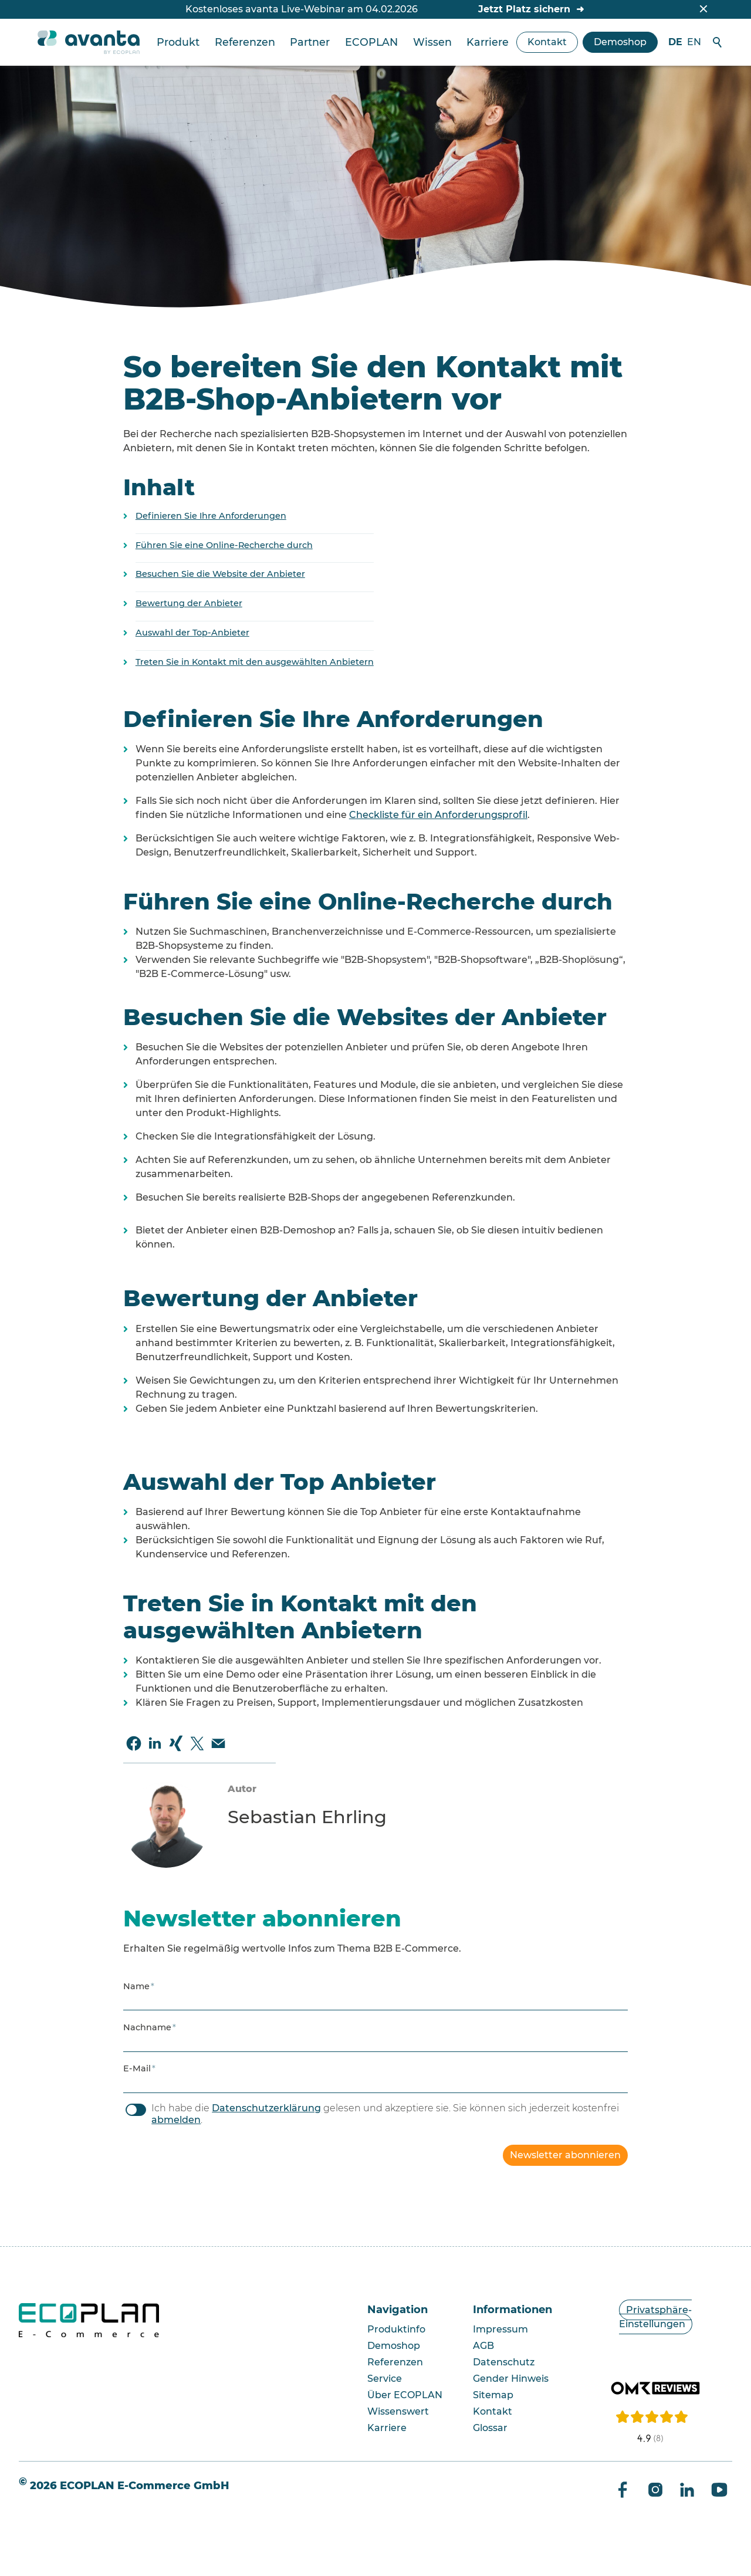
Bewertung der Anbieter (189, 603)
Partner (310, 42)
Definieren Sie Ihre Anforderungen (211, 516)
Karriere (487, 42)
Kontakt (547, 42)
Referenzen (245, 42)
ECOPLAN (371, 42)
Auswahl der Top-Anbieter (192, 632)
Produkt (178, 42)
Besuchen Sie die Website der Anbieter (220, 574)
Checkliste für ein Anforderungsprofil (438, 814)
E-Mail (139, 2068)
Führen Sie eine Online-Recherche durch (224, 545)
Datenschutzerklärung (266, 2108)
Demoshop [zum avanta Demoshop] (620, 42)
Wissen (432, 42)
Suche (717, 42)
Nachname (149, 2027)
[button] (133, 1743)
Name (138, 1986)
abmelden (176, 2119)
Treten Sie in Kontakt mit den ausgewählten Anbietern (255, 662)
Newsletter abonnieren (565, 2155)
